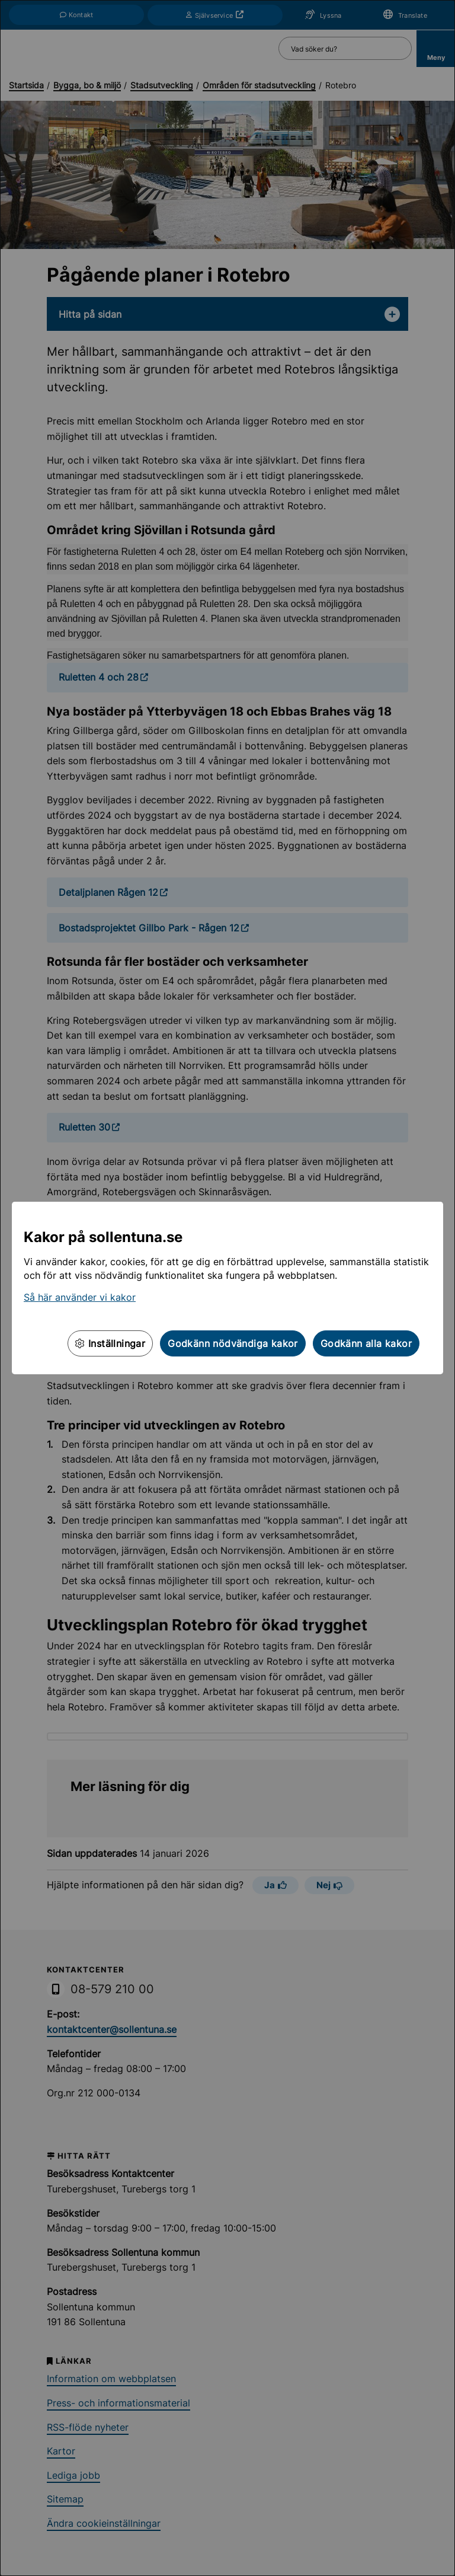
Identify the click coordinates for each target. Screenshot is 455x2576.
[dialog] (227, 1288)
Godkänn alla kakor (366, 1343)
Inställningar (110, 1343)
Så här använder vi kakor (80, 1297)
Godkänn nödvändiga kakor (233, 1343)
